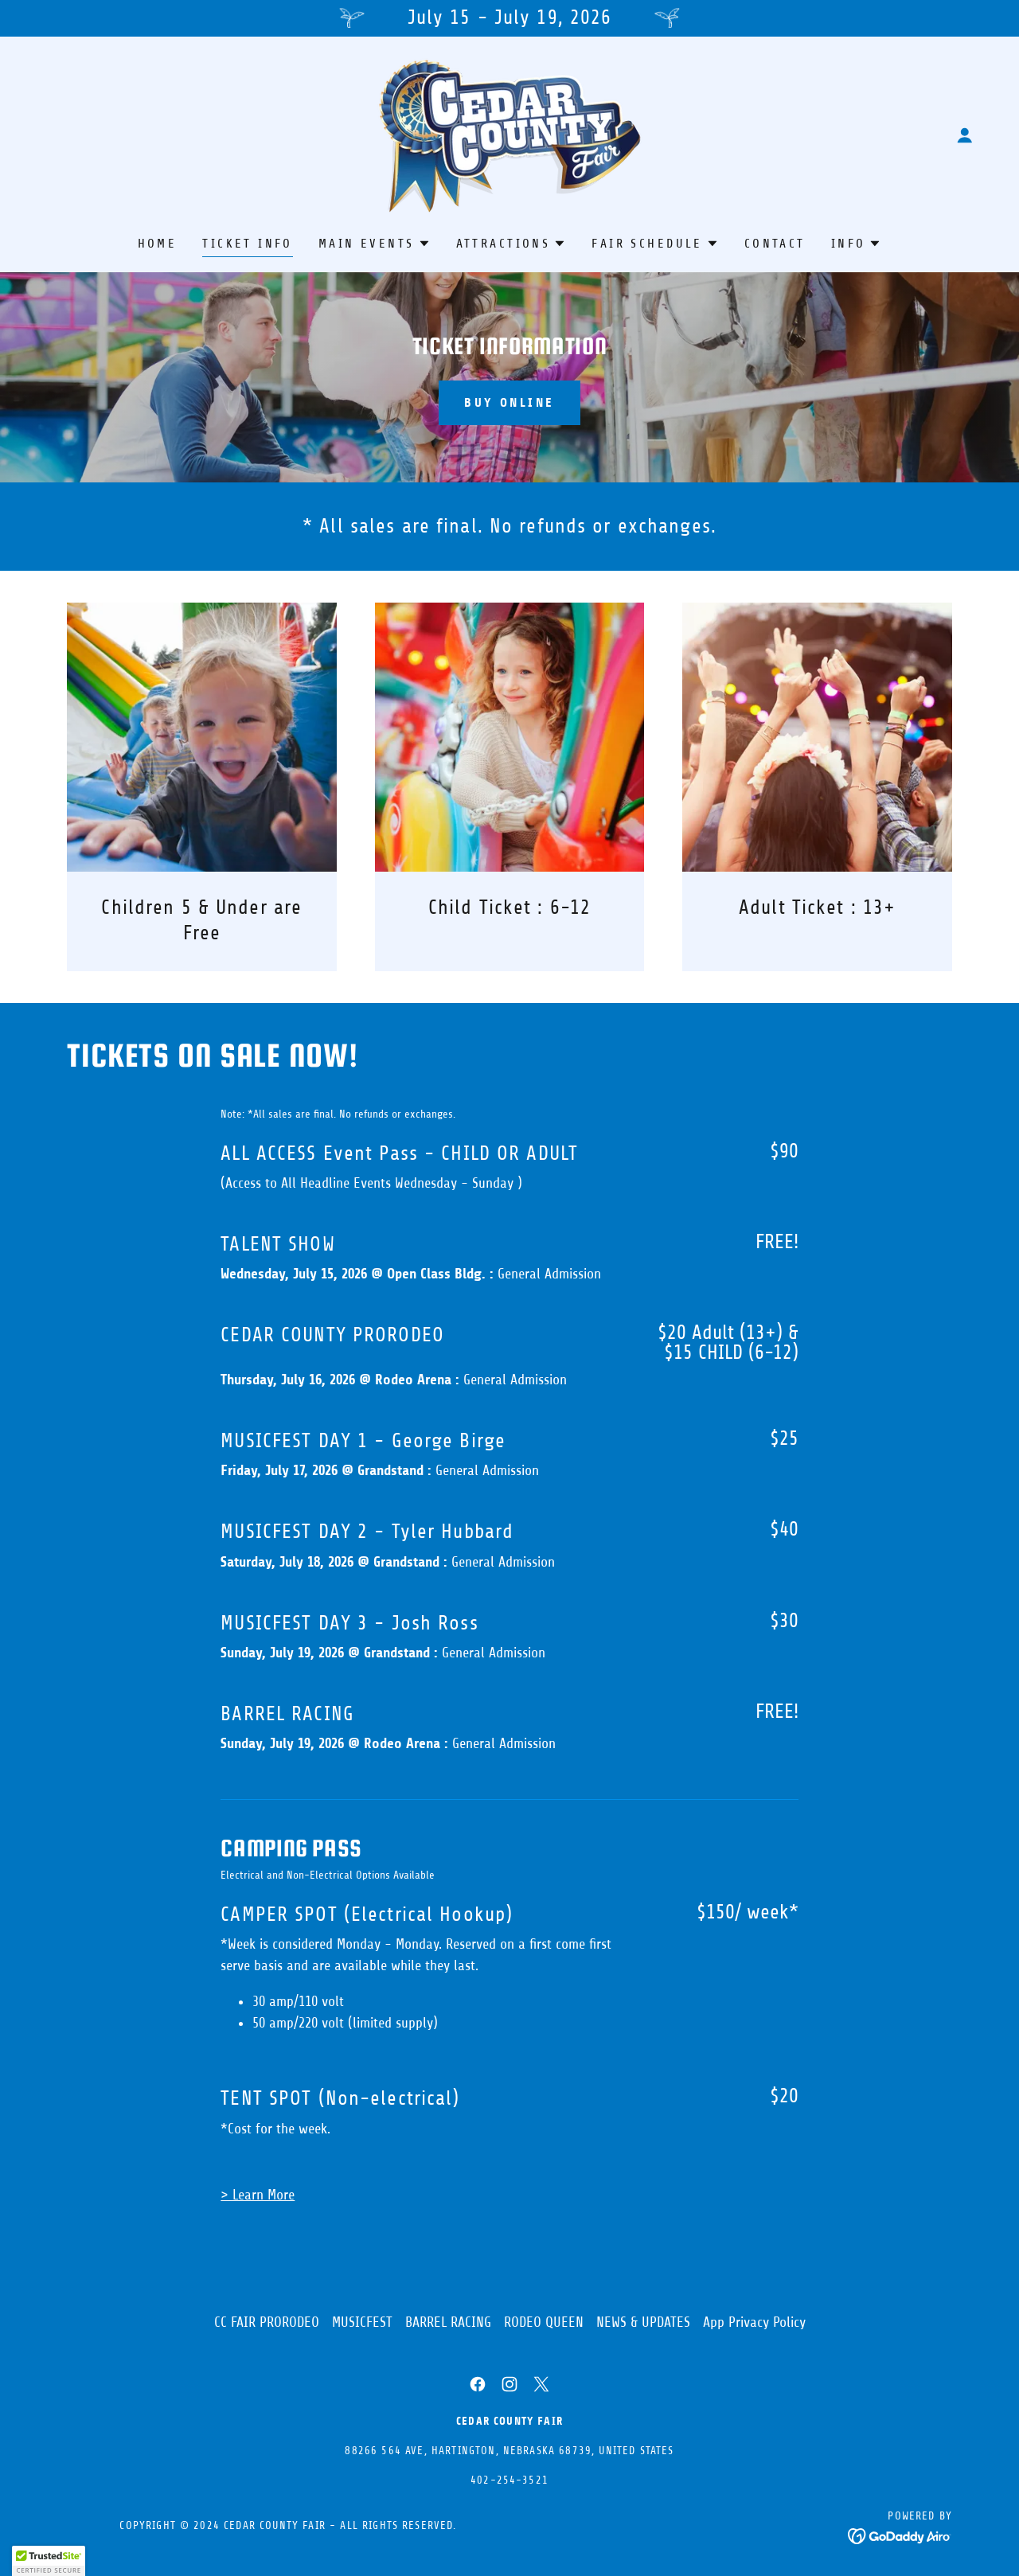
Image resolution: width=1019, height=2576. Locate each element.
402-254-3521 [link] (509, 2480)
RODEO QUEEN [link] (544, 2322)
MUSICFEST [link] (362, 2322)
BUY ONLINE (509, 402)
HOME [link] (158, 243)
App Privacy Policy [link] (754, 2322)
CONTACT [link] (775, 243)
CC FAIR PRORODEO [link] (266, 2322)
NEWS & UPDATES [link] (643, 2322)
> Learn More (258, 2195)
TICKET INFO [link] (247, 243)
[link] (509, 134)
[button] (965, 135)
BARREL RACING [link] (448, 2322)
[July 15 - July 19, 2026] (509, 18)
